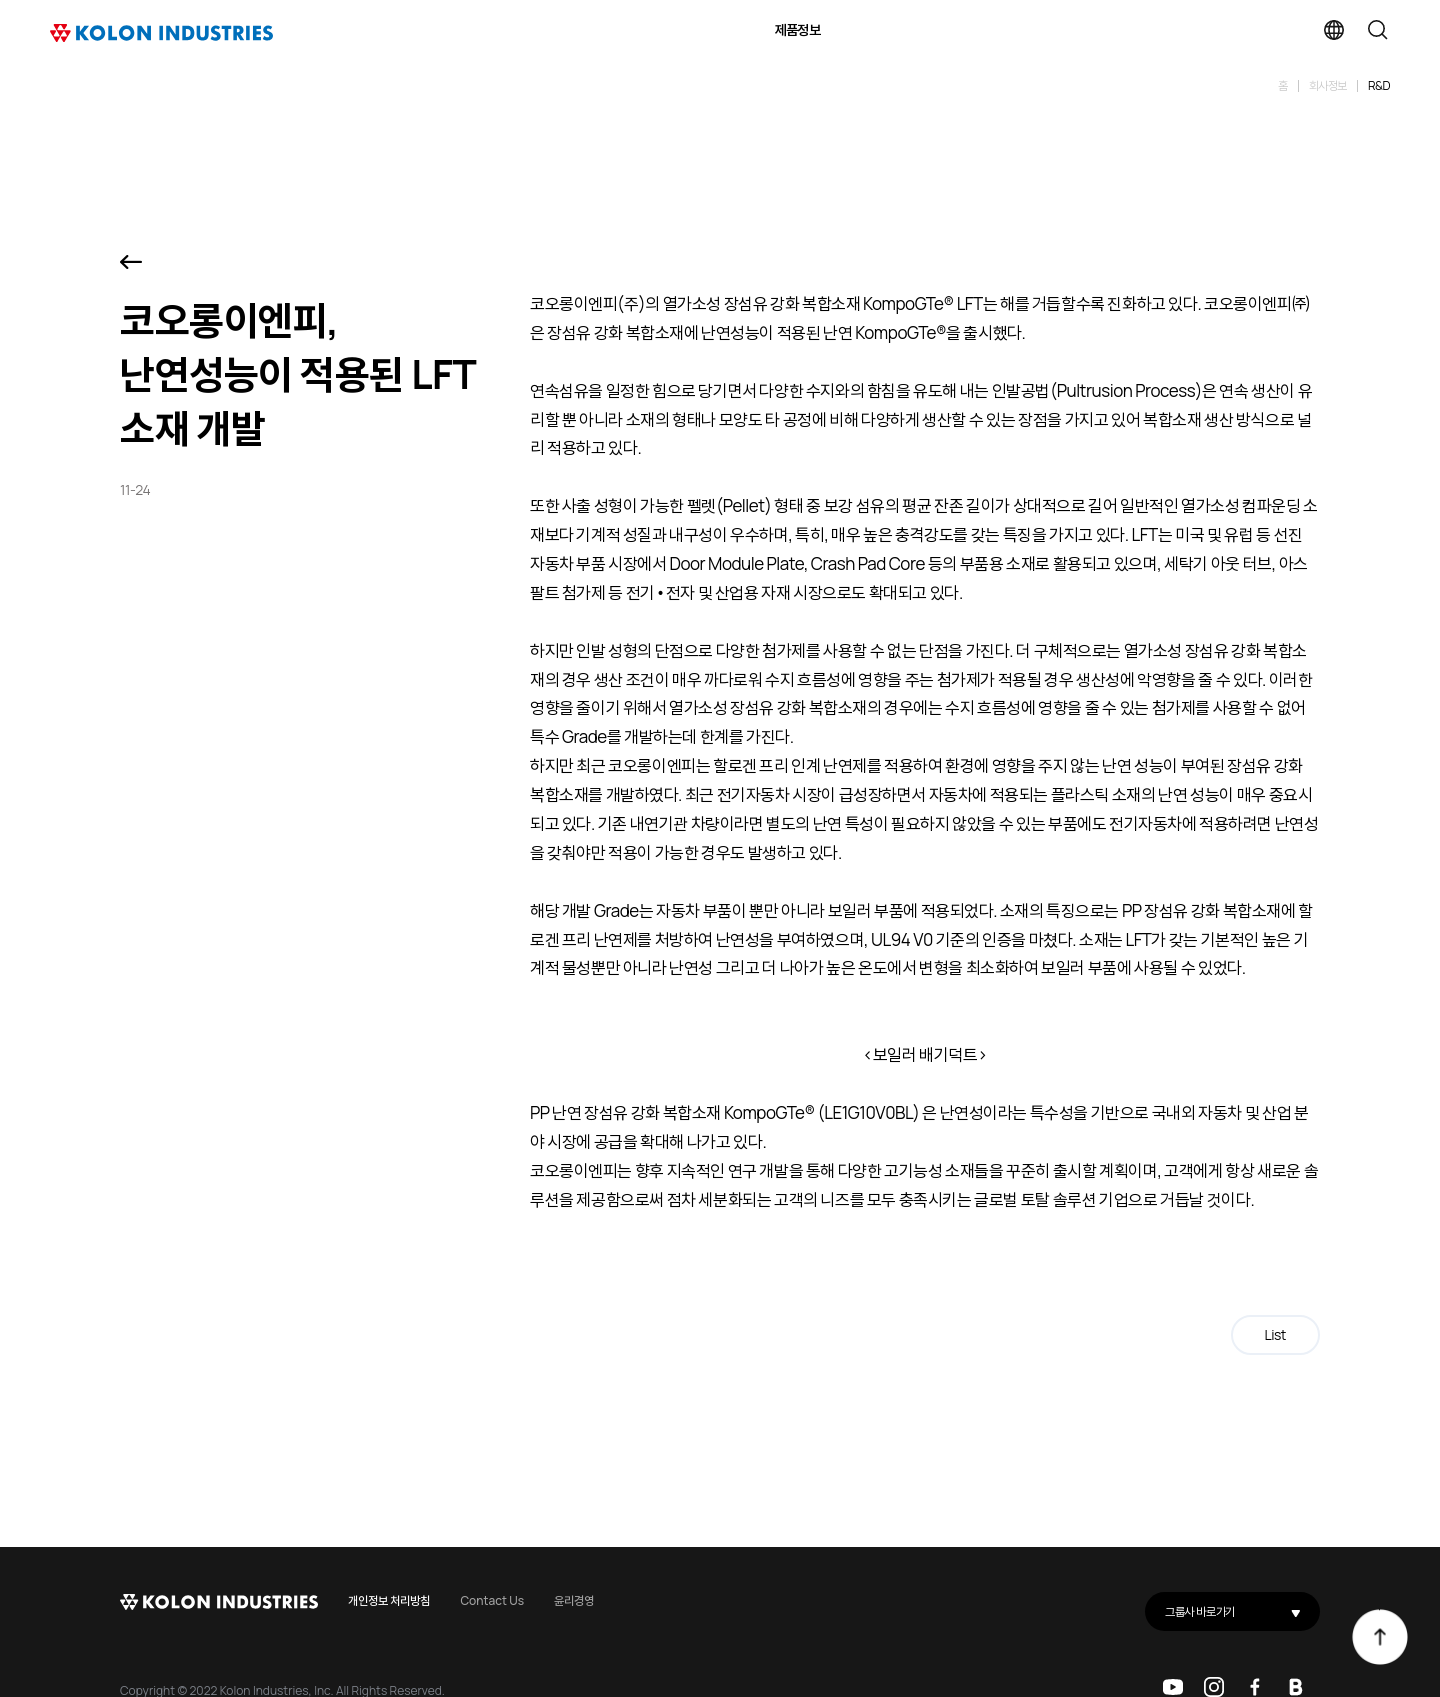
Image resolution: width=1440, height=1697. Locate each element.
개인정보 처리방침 (389, 1600)
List (1275, 1334)
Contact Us (492, 1600)
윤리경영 (574, 1600)
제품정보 (798, 29)
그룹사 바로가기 (1242, 1611)
